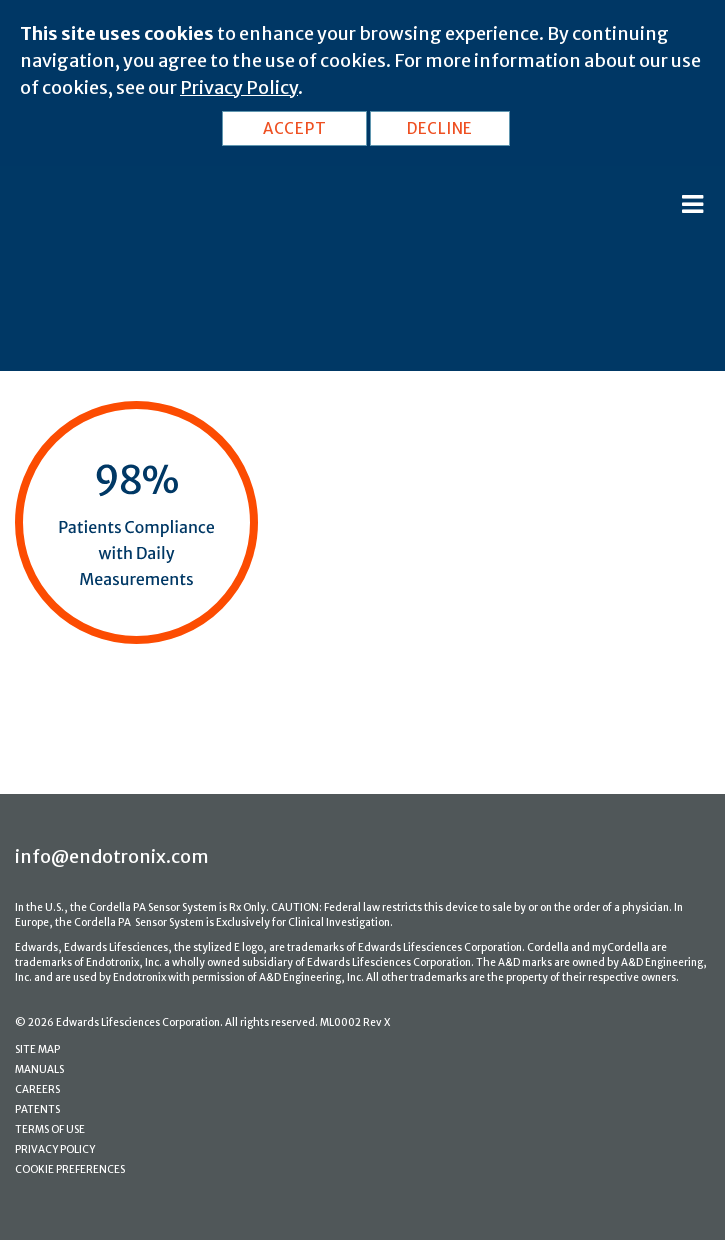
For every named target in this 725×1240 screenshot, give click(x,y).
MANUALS (39, 1069)
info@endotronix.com (112, 856)
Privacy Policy (239, 87)
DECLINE (440, 128)
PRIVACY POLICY (55, 1149)
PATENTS (37, 1109)
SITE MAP (37, 1049)
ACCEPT (295, 128)
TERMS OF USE (50, 1129)
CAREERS (37, 1089)
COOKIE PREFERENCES (70, 1169)
